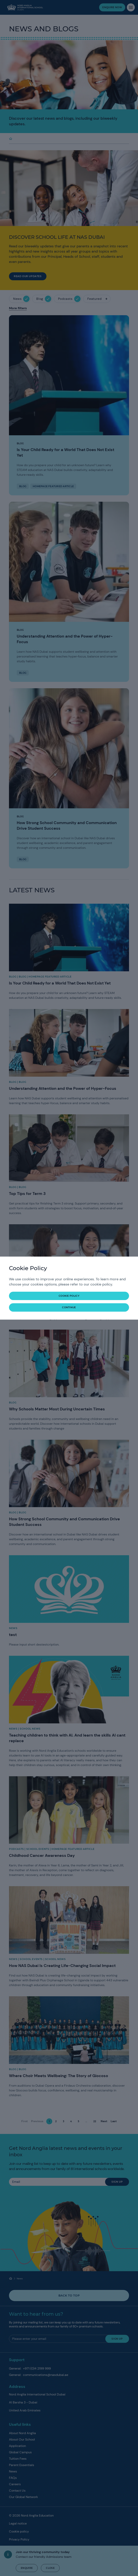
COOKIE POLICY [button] (69, 1295)
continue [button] (69, 1307)
